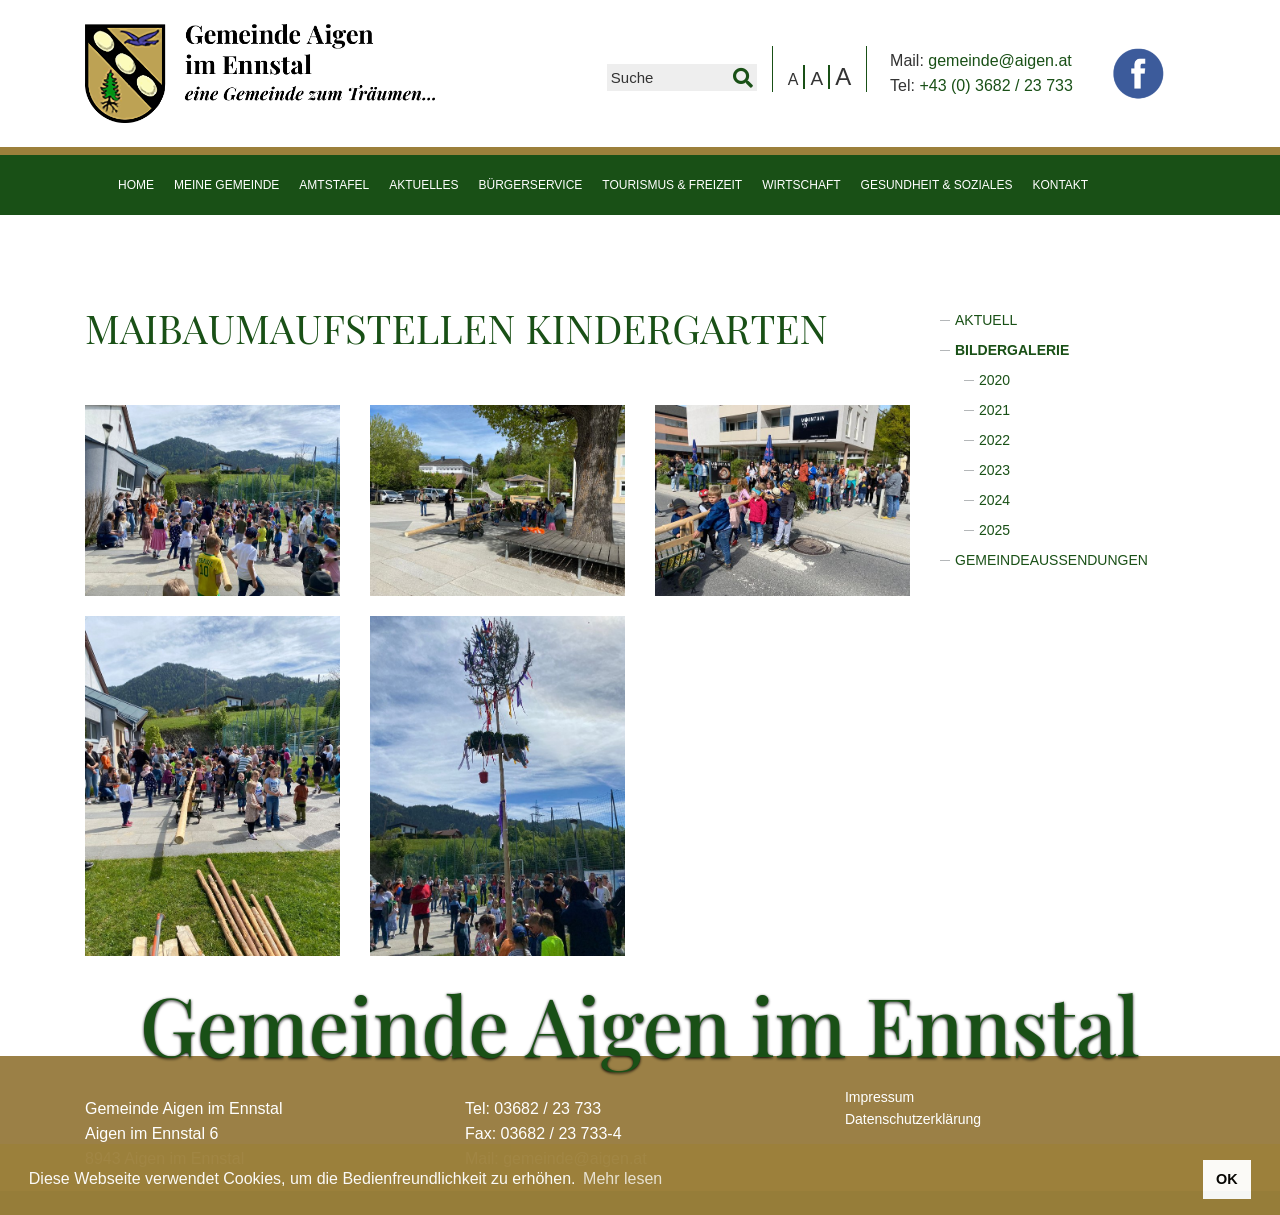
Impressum (879, 1097)
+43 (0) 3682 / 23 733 (995, 85)
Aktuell (986, 320)
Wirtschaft (801, 185)
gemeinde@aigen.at (999, 60)
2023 (994, 470)
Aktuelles (423, 185)
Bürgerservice (531, 185)
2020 (994, 380)
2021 (994, 410)
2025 (994, 530)
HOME (136, 185)
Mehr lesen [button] (622, 1178)
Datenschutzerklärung (913, 1119)
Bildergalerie (1012, 350)
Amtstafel (334, 185)
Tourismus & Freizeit (672, 185)
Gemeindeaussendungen (1051, 560)
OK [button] (1227, 1179)
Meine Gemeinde (226, 185)
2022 (994, 440)
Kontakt (1060, 185)
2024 (994, 500)
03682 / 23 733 (547, 1108)
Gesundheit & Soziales (937, 185)
